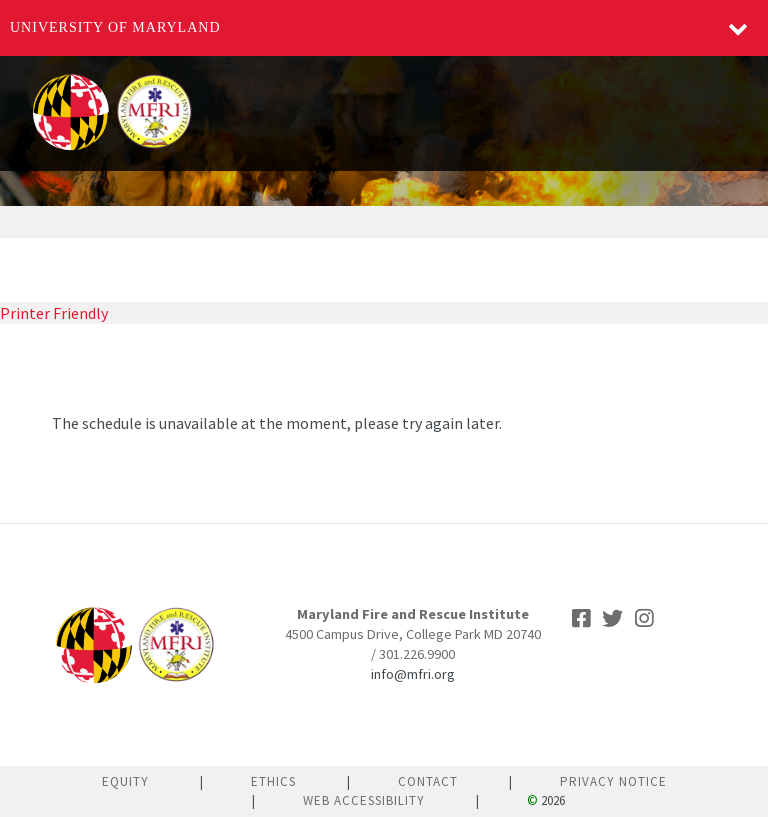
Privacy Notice (613, 781)
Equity (125, 781)
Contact (428, 781)
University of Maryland (115, 27)
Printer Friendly (54, 313)
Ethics (273, 781)
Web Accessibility (364, 800)
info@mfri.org (413, 674)
